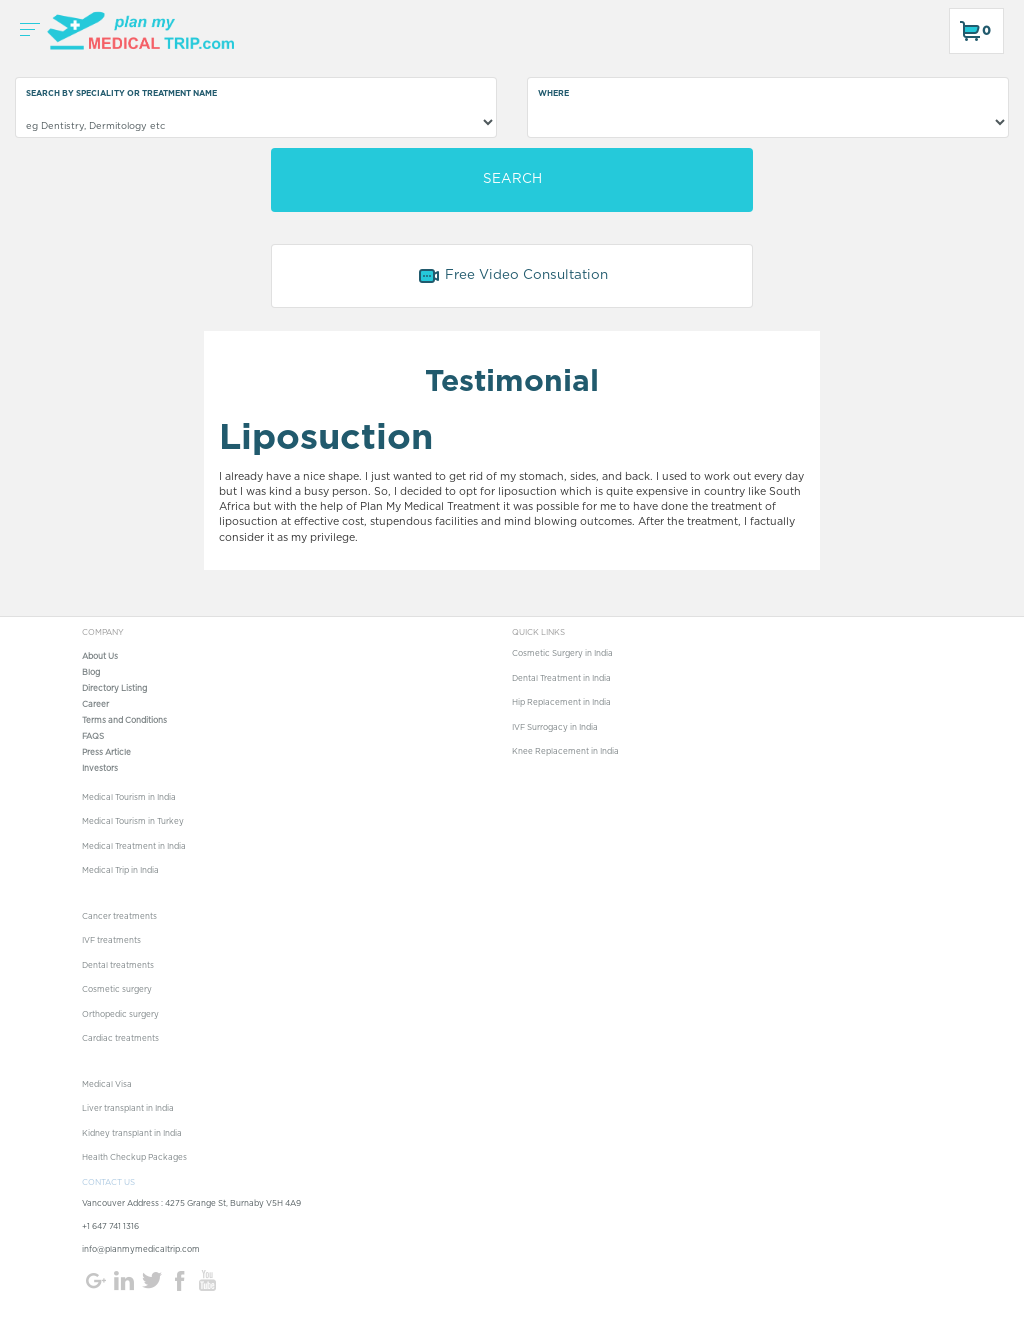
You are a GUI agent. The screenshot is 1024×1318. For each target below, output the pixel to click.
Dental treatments (118, 966)
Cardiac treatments (120, 1039)
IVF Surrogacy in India (555, 728)
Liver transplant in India (128, 1109)
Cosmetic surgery (117, 990)
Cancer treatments (119, 917)
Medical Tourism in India (129, 798)
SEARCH (512, 179)
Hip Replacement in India (561, 703)
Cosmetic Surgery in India (562, 654)
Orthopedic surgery (120, 1015)
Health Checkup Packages (134, 1158)
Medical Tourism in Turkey (133, 822)
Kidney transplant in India (132, 1134)
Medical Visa (107, 1085)
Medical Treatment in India (134, 847)
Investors (100, 769)
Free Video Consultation (512, 276)
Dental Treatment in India (561, 679)
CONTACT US (108, 1183)
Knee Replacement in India (565, 752)
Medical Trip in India (120, 871)
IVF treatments (111, 941)
